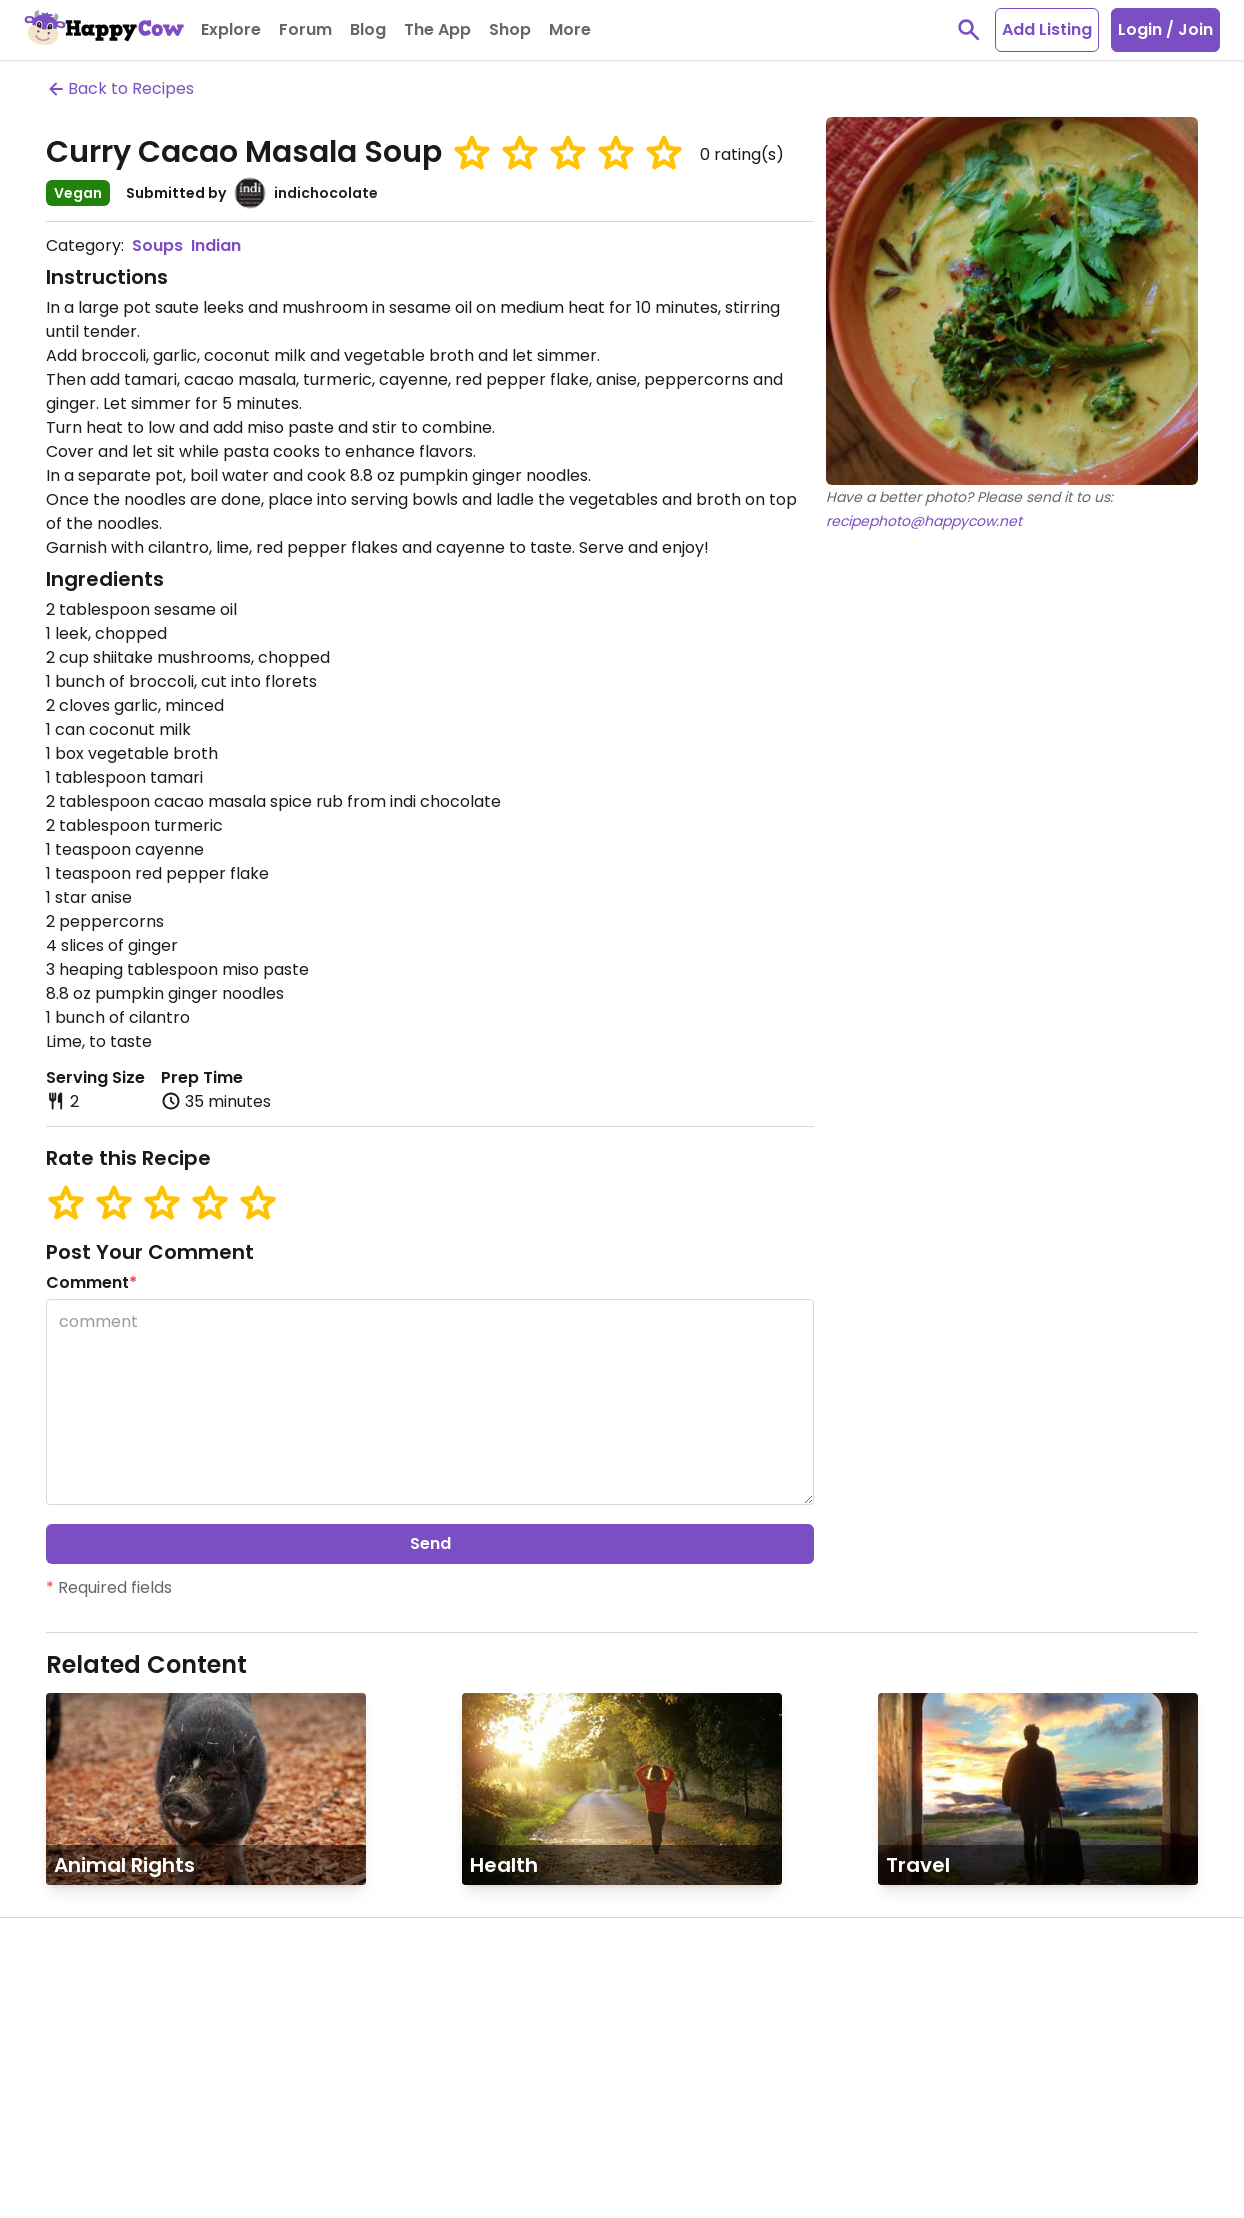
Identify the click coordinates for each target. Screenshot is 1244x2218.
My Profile (124, 2008)
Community (149, 1966)
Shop (423, 1966)
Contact (289, 2042)
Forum (111, 2116)
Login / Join (1165, 29)
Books (419, 2044)
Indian (216, 245)
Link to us (292, 2078)
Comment (91, 1282)
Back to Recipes (120, 88)
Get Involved (134, 2188)
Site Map (290, 2114)
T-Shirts (427, 2008)
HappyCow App (606, 1966)
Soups (157, 245)
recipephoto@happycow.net (924, 521)
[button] (472, 153)
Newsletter (128, 2152)
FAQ (273, 2006)
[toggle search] (969, 30)
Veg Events (128, 2080)
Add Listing (1047, 29)
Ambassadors (140, 2044)
